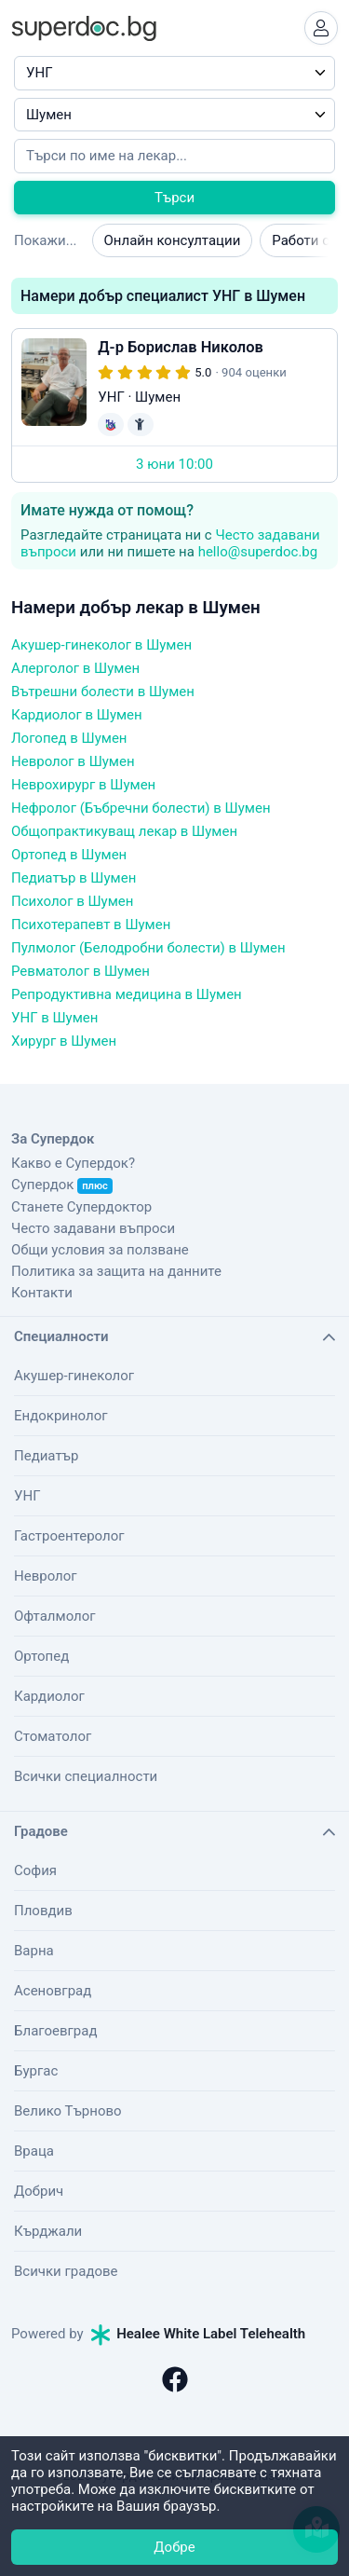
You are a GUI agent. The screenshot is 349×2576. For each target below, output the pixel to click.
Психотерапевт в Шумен (90, 924)
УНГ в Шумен (54, 1017)
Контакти (42, 1292)
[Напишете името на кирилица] (174, 156)
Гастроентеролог (69, 1536)
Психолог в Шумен (72, 901)
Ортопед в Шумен (69, 854)
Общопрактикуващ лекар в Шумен (124, 831)
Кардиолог (49, 1696)
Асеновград (52, 1990)
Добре (174, 2547)
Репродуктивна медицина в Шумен (126, 994)
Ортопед (41, 1656)
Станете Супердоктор (81, 1207)
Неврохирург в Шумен (83, 784)
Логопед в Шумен (69, 738)
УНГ (27, 1495)
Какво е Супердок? (73, 1163)
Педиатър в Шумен (73, 878)
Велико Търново (68, 2111)
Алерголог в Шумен (75, 668)
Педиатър (46, 1455)
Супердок (62, 1184)
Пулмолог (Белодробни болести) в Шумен (148, 947)
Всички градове (66, 2271)
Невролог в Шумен (73, 761)
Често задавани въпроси (93, 1228)
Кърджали (48, 2231)
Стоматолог (52, 1736)
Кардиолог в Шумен (76, 714)
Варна (34, 1950)
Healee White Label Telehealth (198, 2333)
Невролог (45, 1576)
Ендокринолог (61, 1415)
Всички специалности (85, 1776)
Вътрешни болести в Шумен (103, 691)
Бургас (36, 2070)
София (35, 1870)
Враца (34, 2151)
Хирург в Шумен (63, 1041)
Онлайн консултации (172, 240)
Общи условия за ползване (100, 1249)
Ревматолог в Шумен (80, 971)
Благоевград (55, 2030)
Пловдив (43, 1910)
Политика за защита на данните (116, 1271)
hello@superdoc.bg (258, 551)
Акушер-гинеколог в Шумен (101, 645)
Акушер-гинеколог (74, 1375)
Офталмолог (55, 1616)
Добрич (38, 2191)
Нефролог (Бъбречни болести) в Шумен (141, 808)
